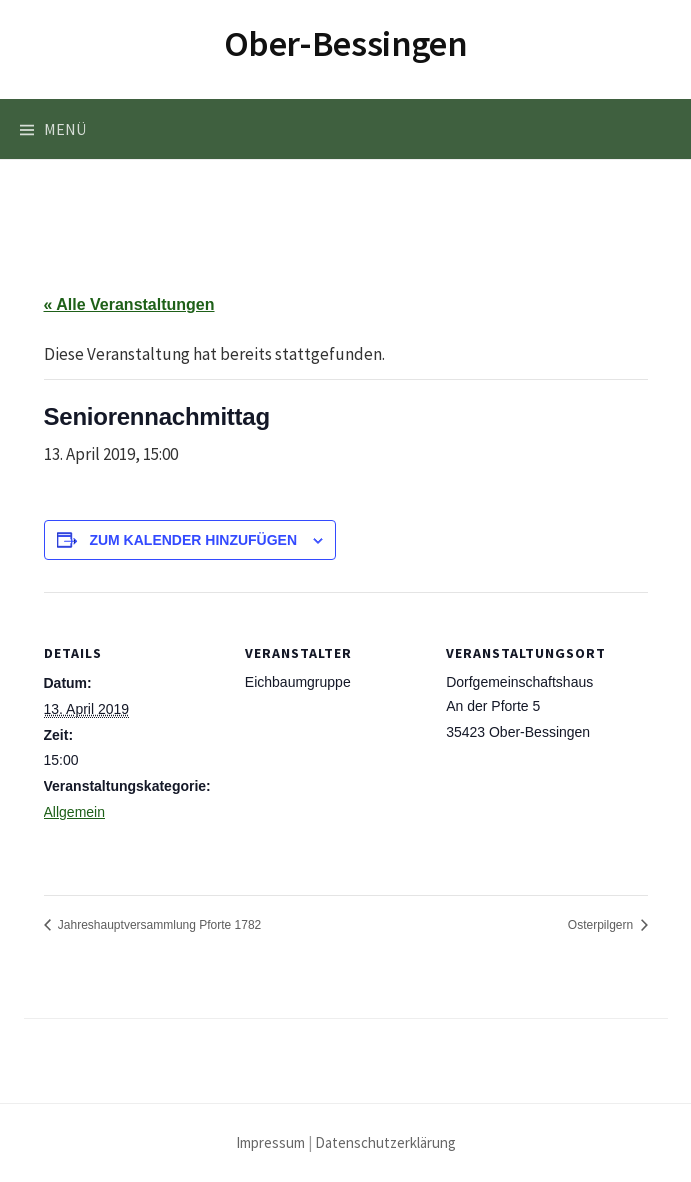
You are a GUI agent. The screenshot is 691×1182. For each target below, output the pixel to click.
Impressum (270, 1142)
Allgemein (74, 812)
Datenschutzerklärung (385, 1142)
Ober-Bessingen (346, 43)
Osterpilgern (602, 925)
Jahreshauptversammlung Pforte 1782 (158, 925)
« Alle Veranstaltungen (129, 304)
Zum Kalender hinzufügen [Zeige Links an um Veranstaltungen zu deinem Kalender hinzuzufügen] (193, 540)
